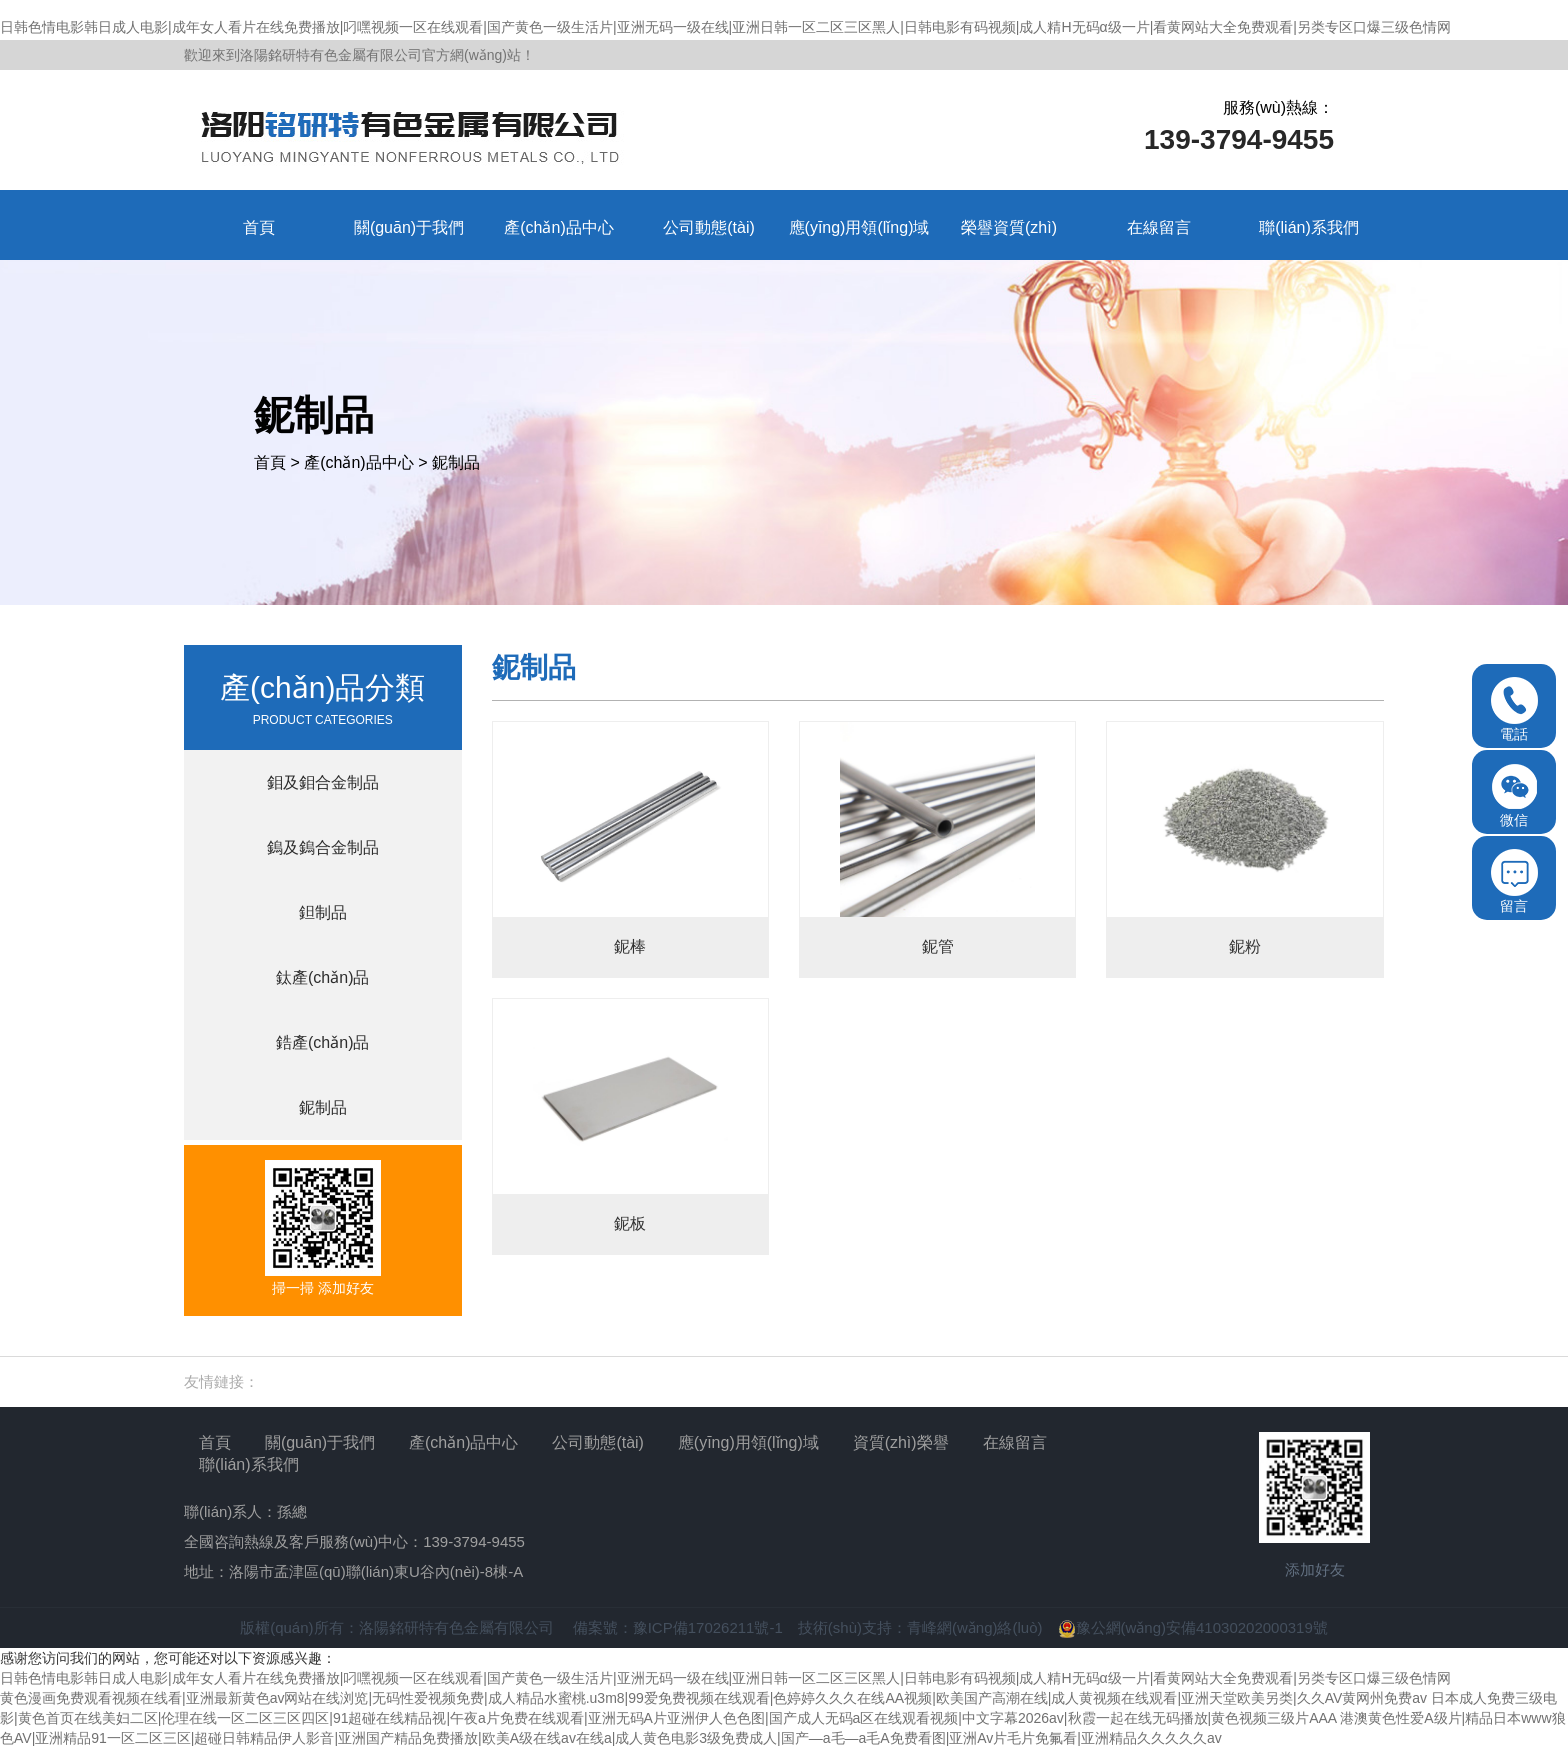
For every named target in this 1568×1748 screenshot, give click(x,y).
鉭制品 (323, 912)
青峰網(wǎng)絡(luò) (975, 1627)
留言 (1514, 881)
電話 (1514, 709)
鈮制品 (456, 462)
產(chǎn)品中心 (358, 462)
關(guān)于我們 (320, 1442)
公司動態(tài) (598, 1442)
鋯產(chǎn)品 (322, 1042)
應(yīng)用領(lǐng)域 (748, 1442)
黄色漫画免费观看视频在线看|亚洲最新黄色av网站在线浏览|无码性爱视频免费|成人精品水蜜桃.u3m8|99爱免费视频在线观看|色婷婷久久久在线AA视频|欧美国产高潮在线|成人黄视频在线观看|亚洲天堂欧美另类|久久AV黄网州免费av (713, 1698)
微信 (1514, 795)
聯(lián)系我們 (249, 1464)
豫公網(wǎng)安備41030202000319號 (1193, 1627)
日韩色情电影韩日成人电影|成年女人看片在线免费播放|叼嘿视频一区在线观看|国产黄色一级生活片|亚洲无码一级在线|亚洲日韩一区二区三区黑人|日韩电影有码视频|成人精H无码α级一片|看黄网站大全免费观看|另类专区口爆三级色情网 (725, 27)
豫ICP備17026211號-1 (708, 1627)
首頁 (270, 462)
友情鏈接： (221, 1381)
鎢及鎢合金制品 (323, 847)
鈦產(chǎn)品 (322, 977)
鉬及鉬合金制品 (323, 782)
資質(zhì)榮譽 (901, 1442)
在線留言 (1015, 1442)
